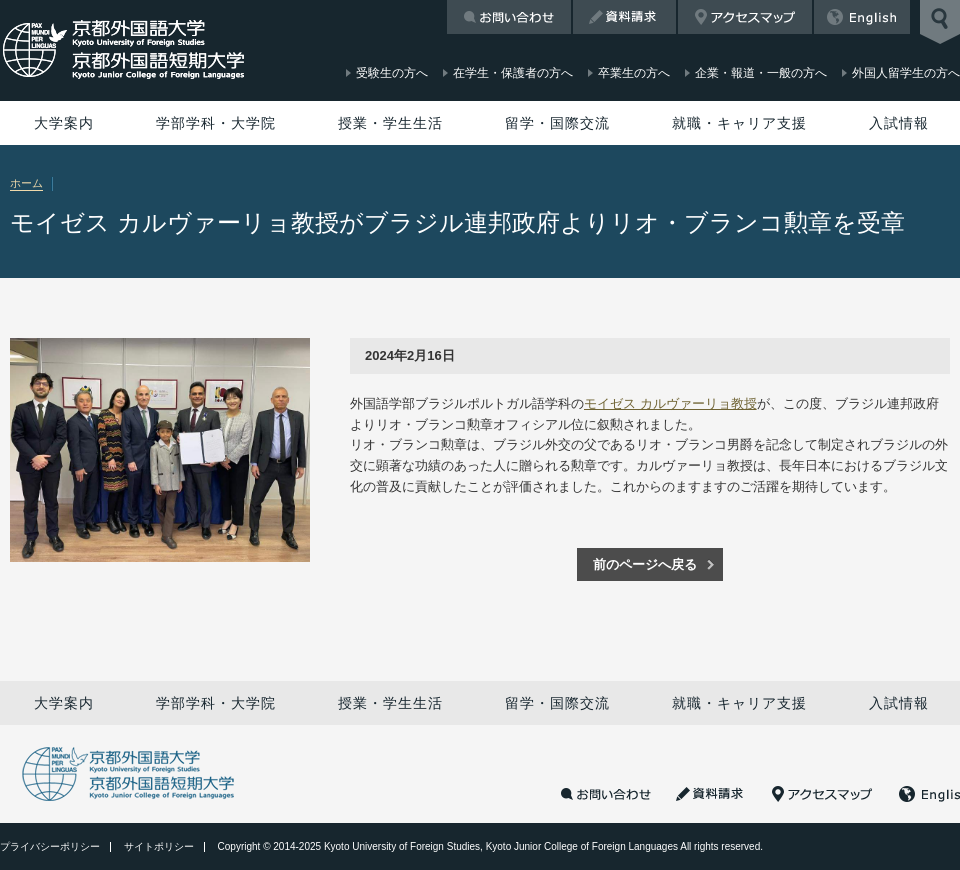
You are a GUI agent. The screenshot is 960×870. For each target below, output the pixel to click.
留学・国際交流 (557, 123)
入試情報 (899, 123)
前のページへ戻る (645, 564)
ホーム (26, 183)
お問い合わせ (509, 17)
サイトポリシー (159, 846)
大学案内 (64, 123)
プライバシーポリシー (50, 846)
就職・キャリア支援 (739, 123)
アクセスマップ (745, 17)
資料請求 (624, 17)
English (862, 17)
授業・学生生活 (390, 123)
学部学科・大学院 (216, 123)
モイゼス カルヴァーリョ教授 (670, 403)
